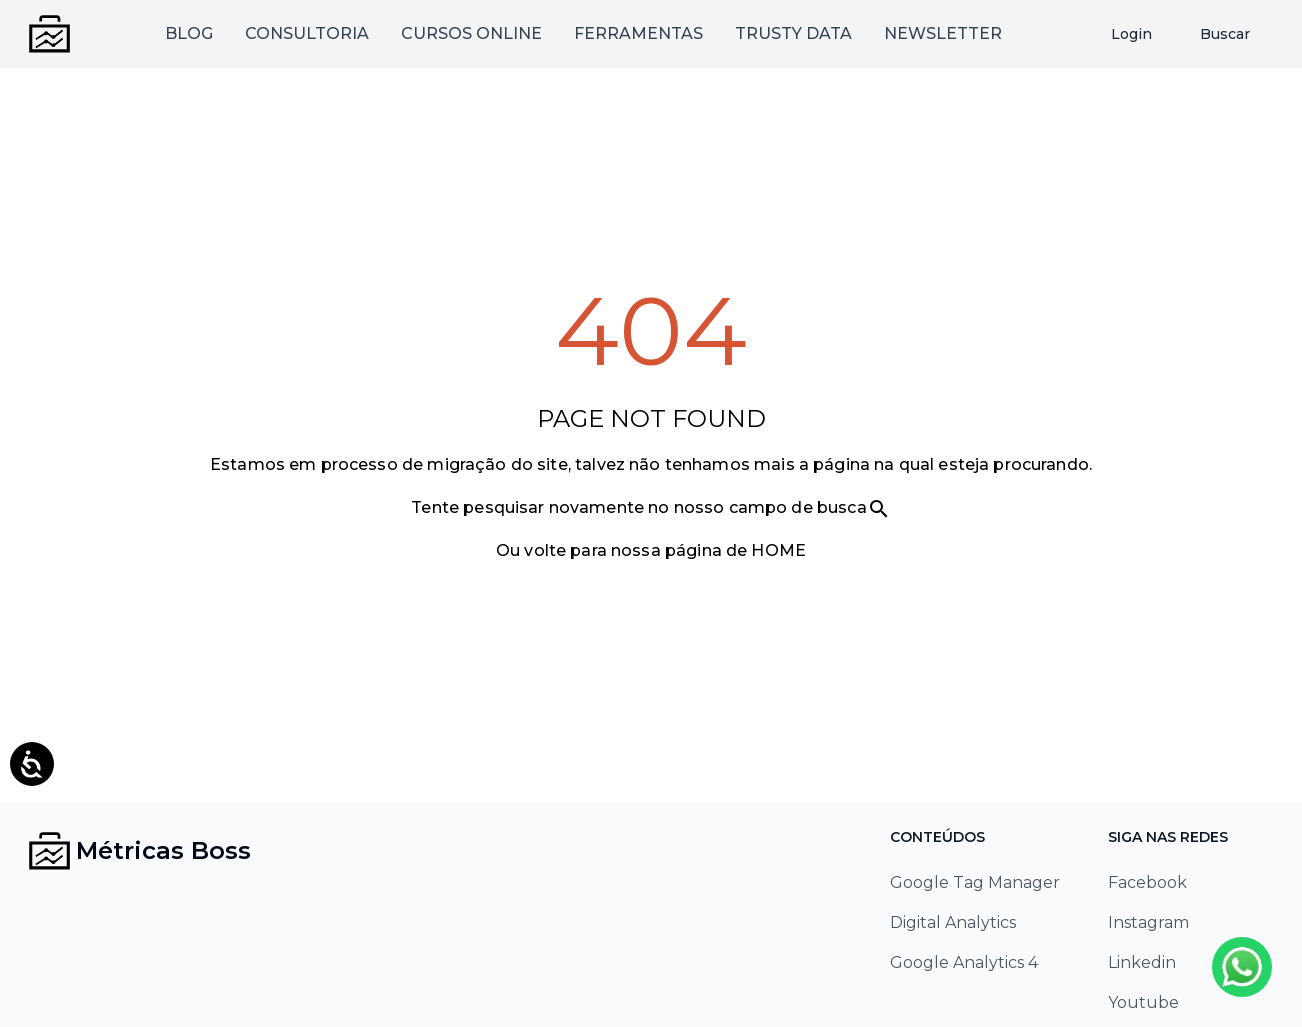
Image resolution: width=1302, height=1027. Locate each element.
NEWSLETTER (943, 33)
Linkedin (1142, 962)
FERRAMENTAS (638, 33)
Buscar (1225, 34)
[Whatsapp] (1242, 967)
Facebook (1147, 882)
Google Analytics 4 (964, 962)
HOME (778, 550)
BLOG (189, 33)
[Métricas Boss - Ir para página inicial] (50, 34)
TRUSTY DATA (793, 33)
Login (1131, 34)
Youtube (1143, 1002)
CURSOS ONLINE (471, 33)
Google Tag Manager (975, 882)
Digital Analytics (953, 922)
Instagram (1148, 922)
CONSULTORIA (307, 33)
